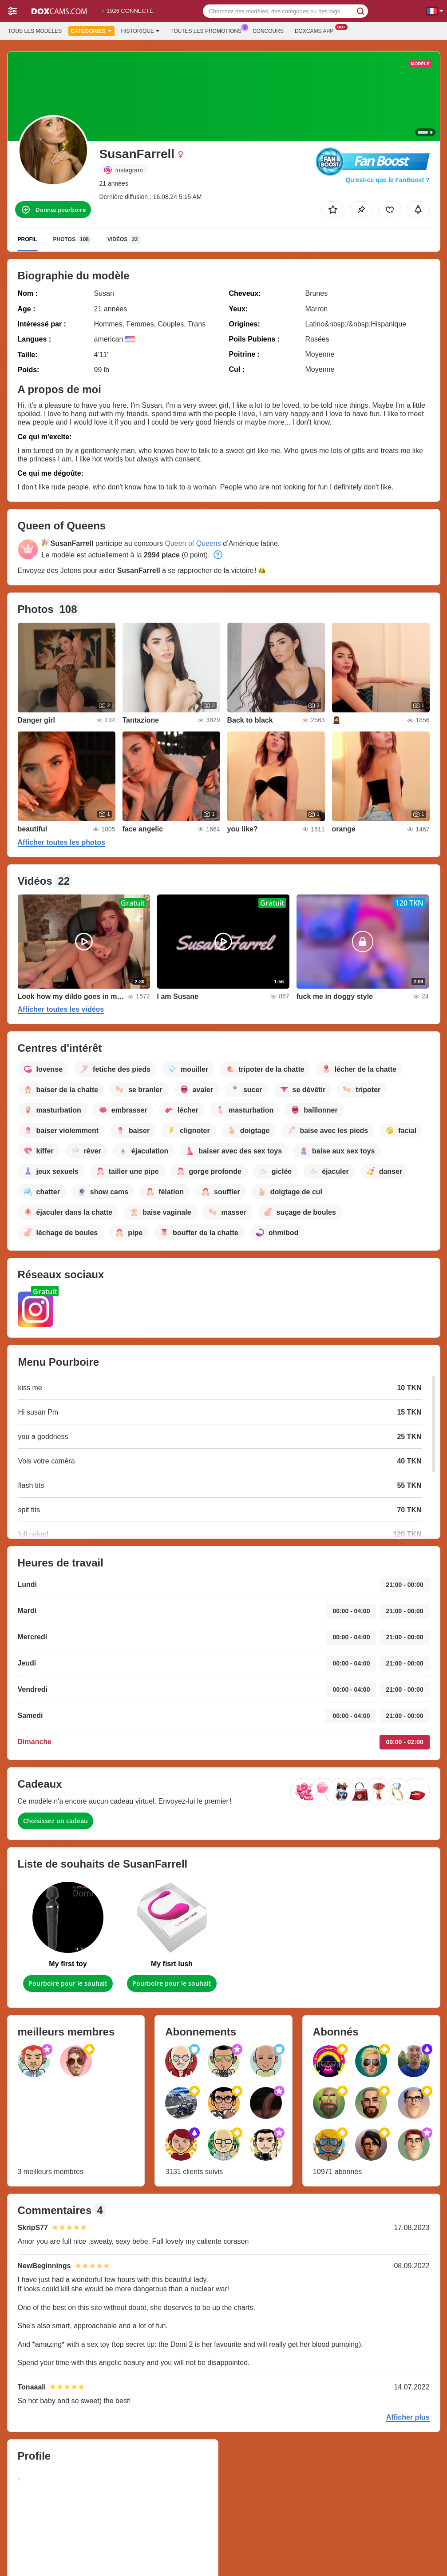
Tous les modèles (35, 31)
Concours (268, 31)
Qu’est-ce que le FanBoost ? (387, 179)
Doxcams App (316, 30)
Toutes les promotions (208, 30)
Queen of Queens (193, 543)
